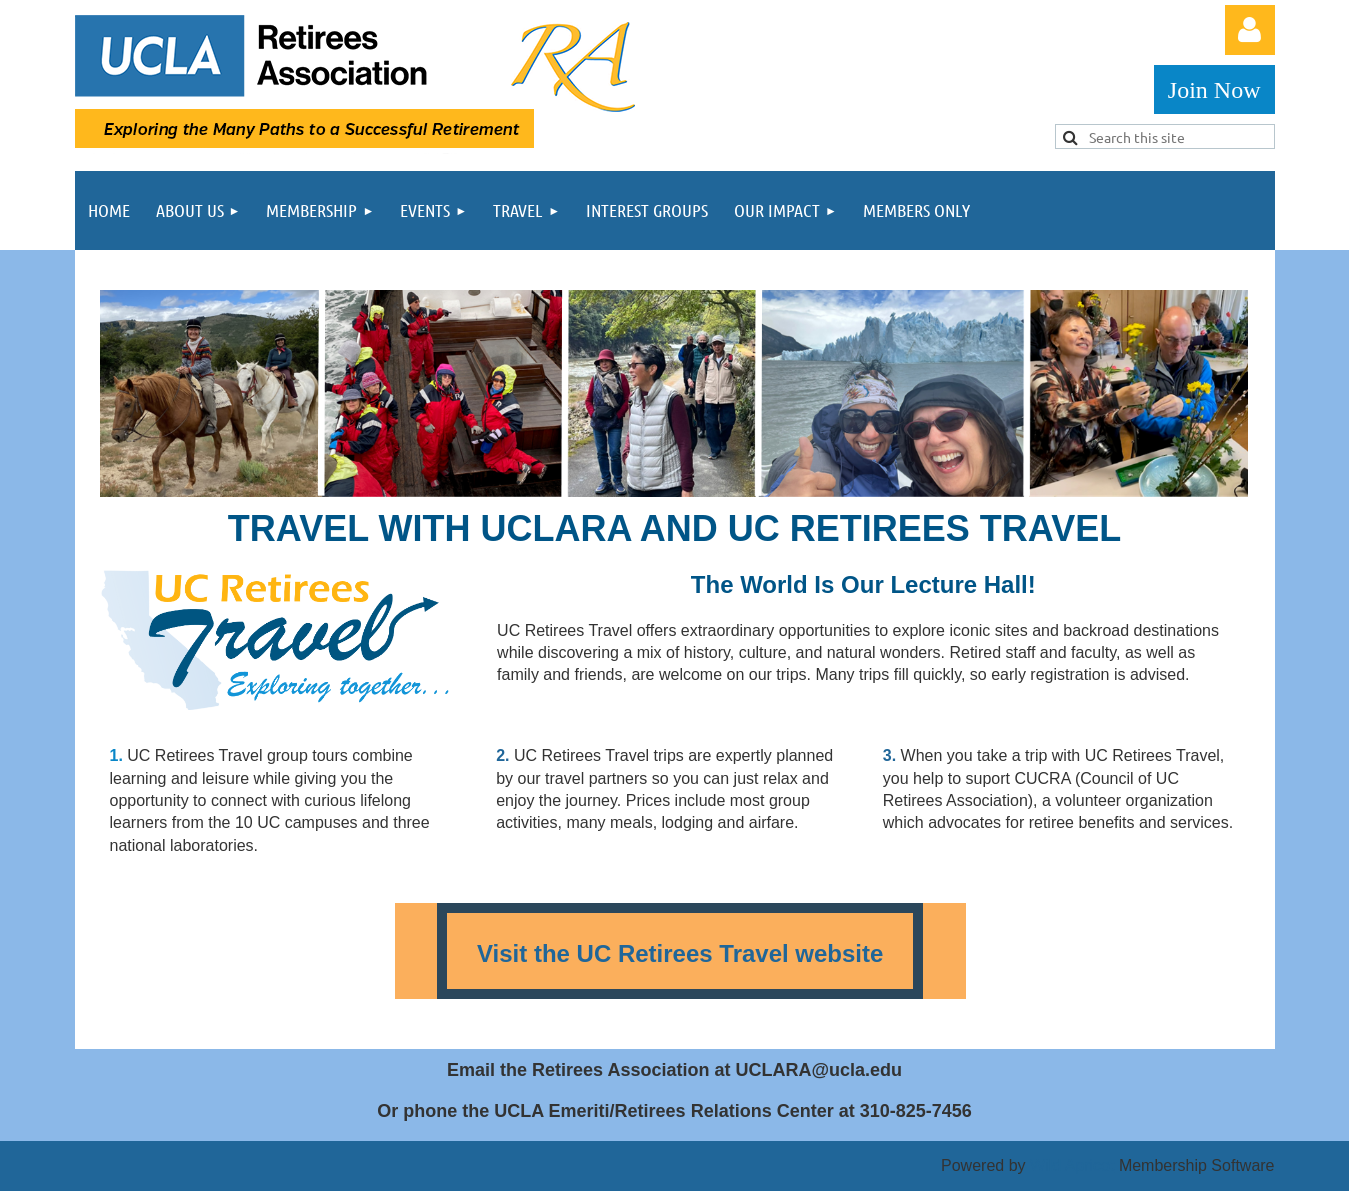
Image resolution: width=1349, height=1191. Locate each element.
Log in (1250, 30)
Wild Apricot (1072, 1165)
